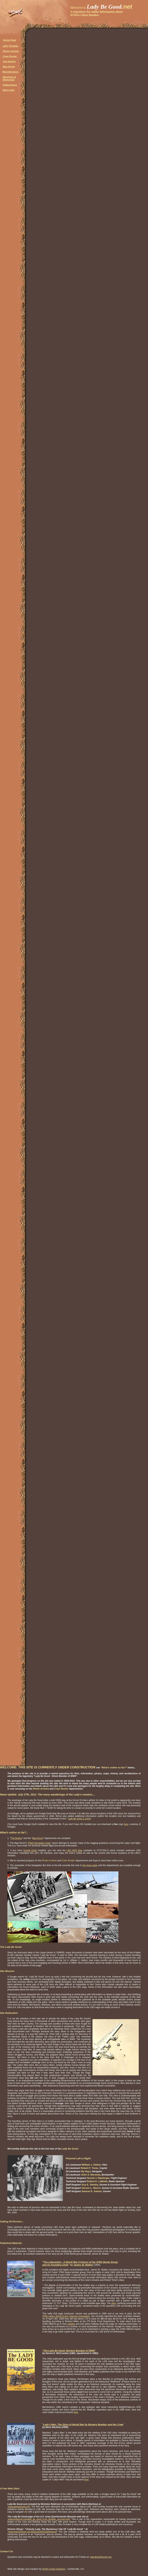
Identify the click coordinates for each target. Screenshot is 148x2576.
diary (113, 2303)
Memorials (8, 79)
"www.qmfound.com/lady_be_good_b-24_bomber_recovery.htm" (39, 2519)
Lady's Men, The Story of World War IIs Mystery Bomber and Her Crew (83, 2424)
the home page (89, 1865)
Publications (10, 85)
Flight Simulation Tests (39, 1843)
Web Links (9, 90)
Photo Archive (11, 51)
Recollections (10, 71)
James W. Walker (83, 2264)
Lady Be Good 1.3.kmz (79, 1818)
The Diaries (9, 61)
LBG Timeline (10, 46)
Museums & (9, 77)
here (126, 1824)
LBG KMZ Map (74, 1850)
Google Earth (30, 1850)
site (26, 2512)
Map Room (9, 66)
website (71, 2324)
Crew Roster (10, 56)
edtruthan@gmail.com (101, 2557)
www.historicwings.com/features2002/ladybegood (32, 2531)
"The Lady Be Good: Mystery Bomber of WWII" (68, 2350)
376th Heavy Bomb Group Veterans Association (66, 2316)
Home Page (9, 40)
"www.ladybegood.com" (19, 2506)
